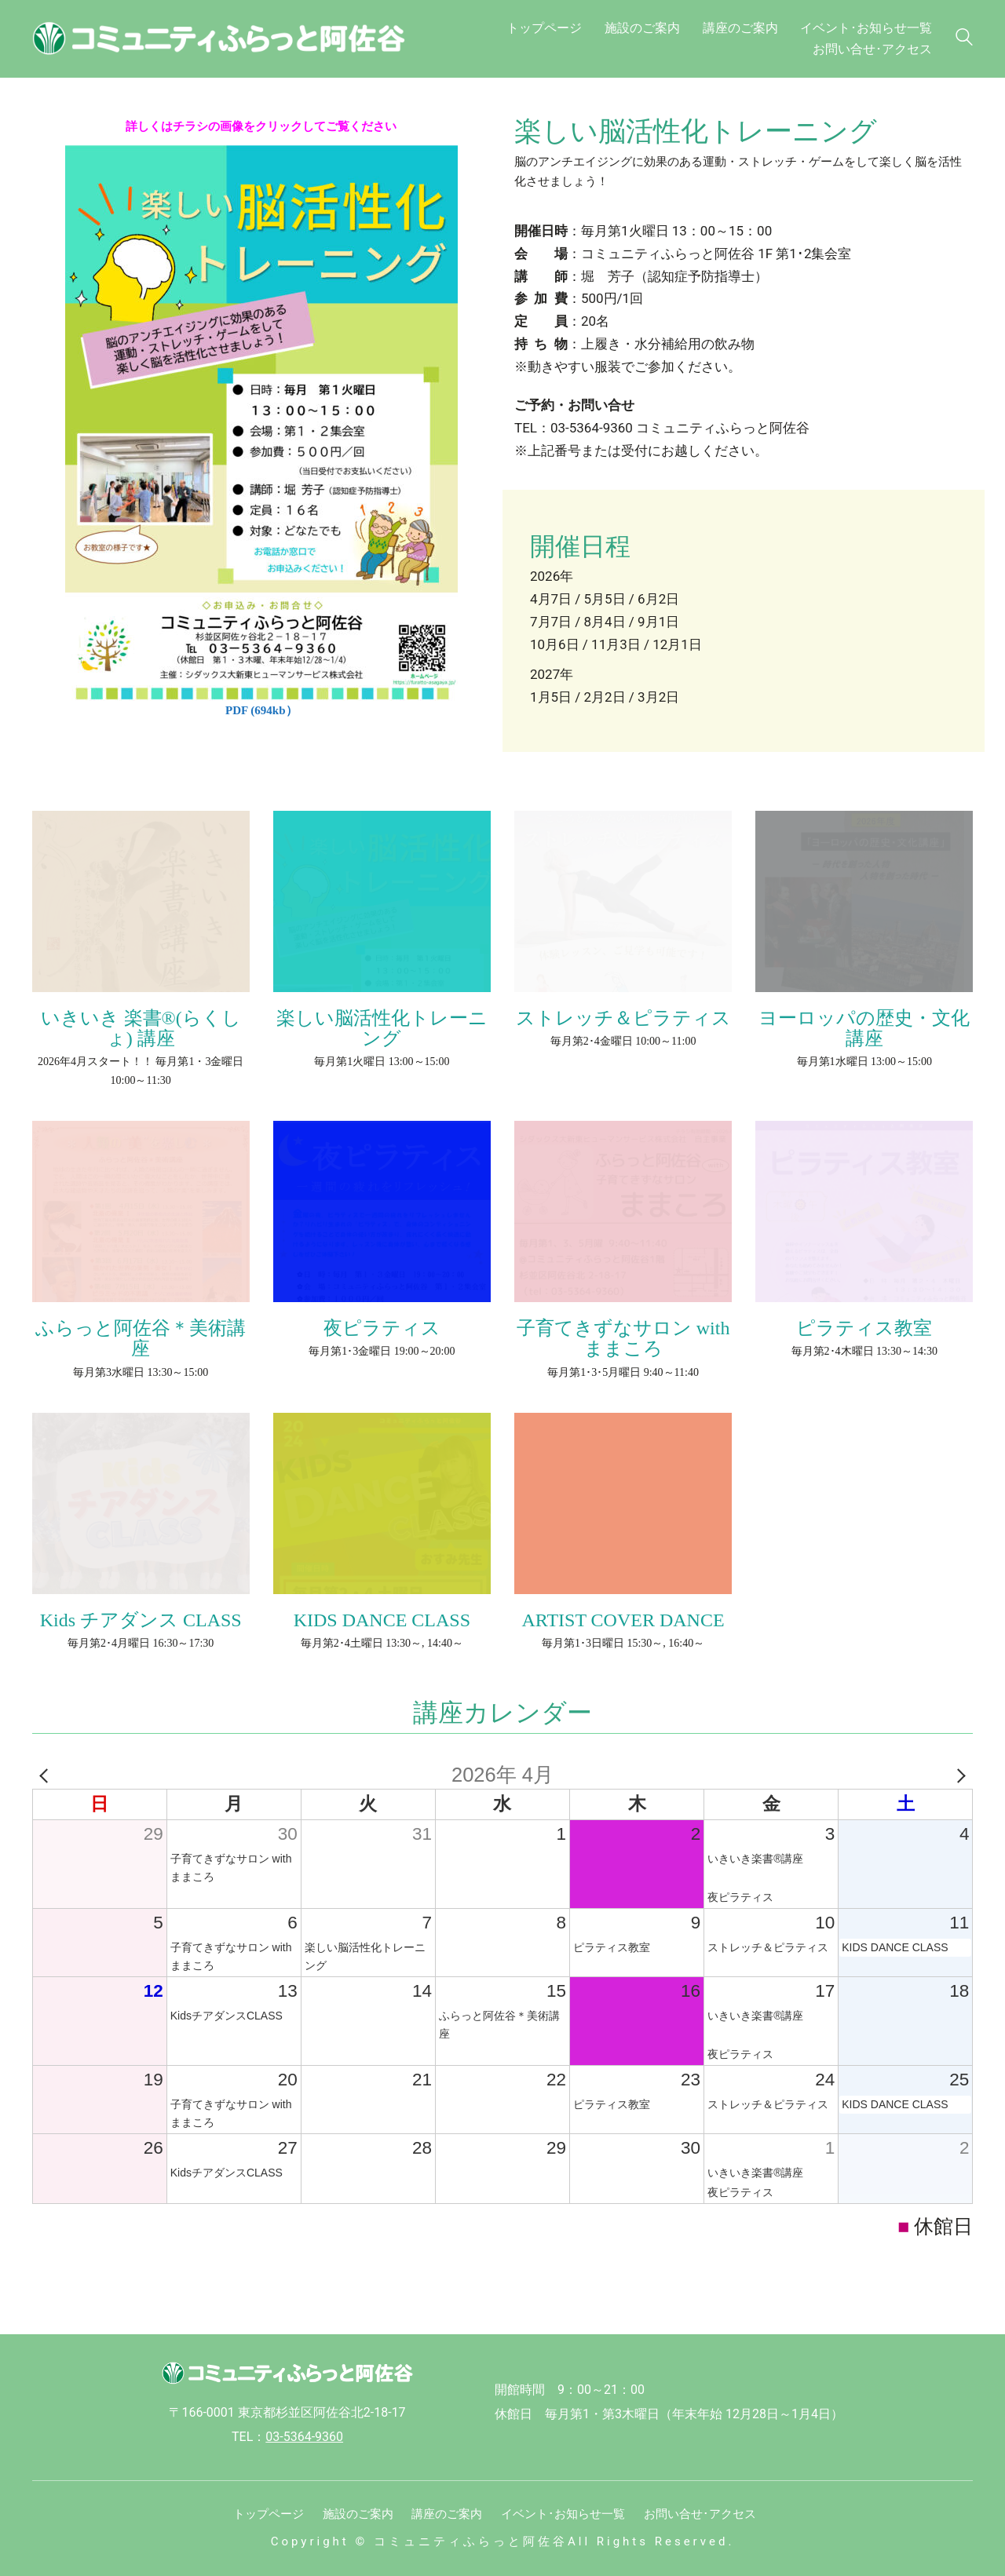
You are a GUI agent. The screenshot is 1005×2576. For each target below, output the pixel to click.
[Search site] (964, 40)
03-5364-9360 (304, 2436)
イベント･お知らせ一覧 (563, 2514)
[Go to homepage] (228, 38)
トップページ (268, 2514)
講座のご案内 (446, 2514)
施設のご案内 (358, 2514)
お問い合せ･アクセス (700, 2514)
